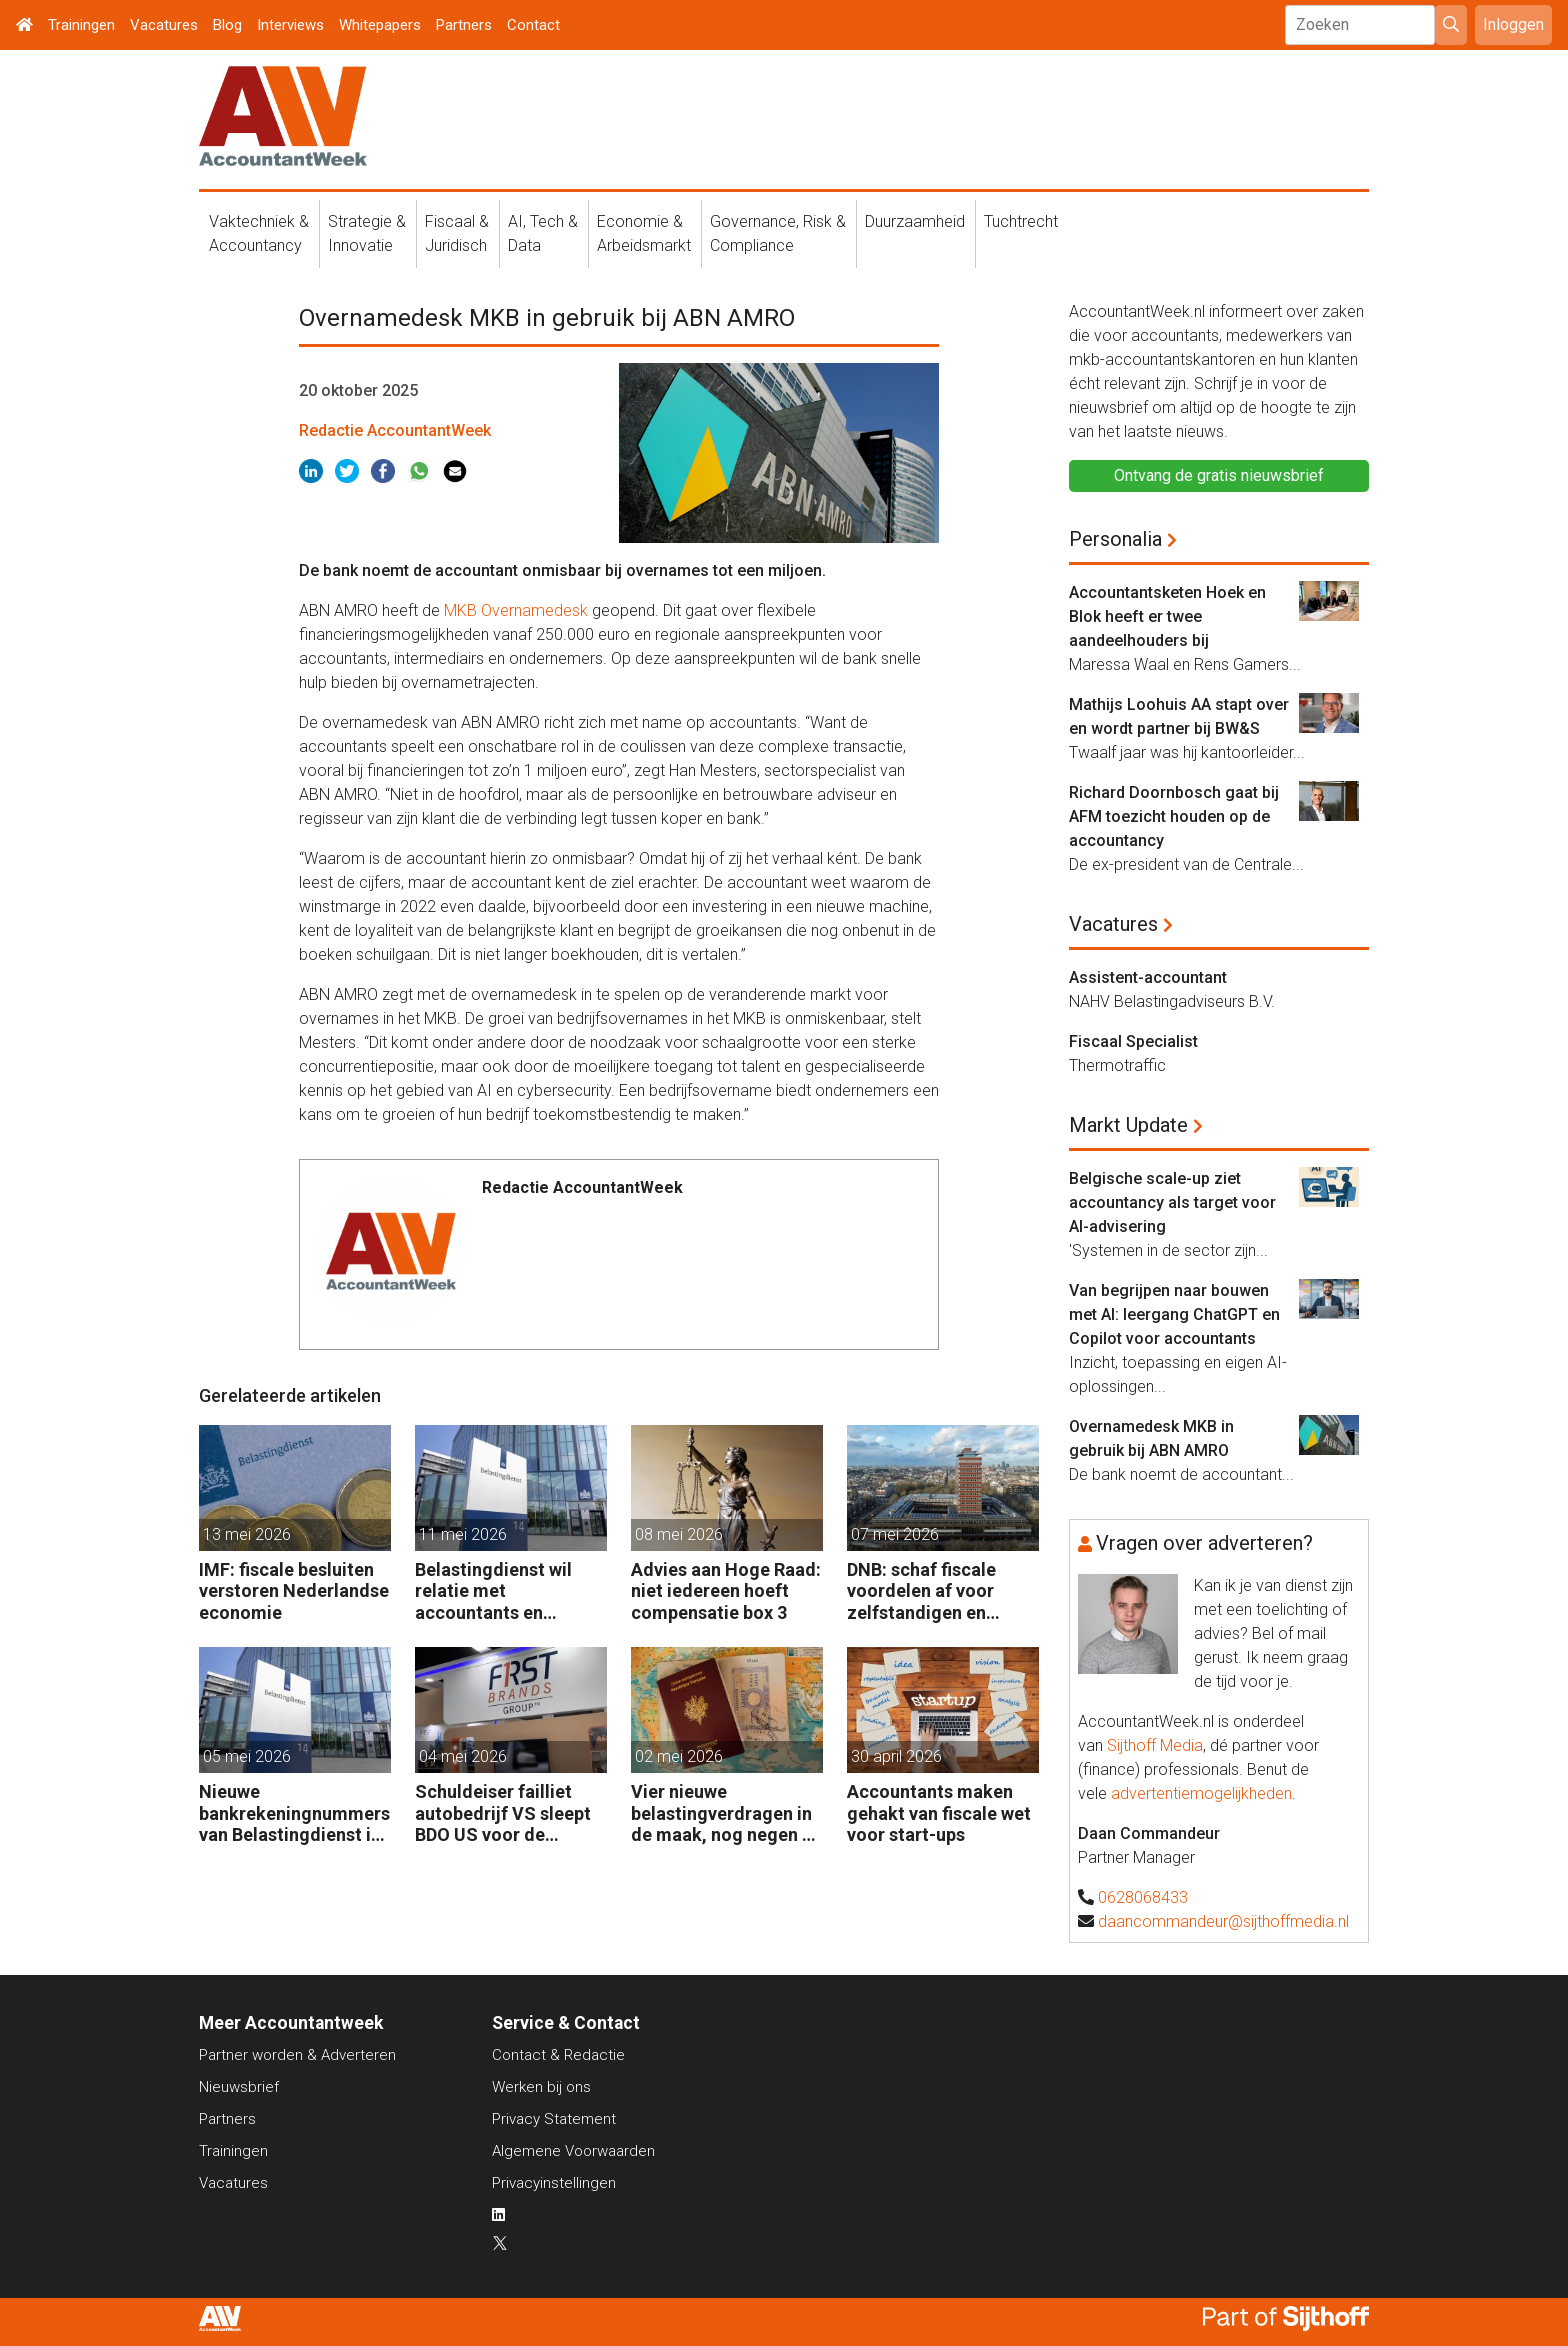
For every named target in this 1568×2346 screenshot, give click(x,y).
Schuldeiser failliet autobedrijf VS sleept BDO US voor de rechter (503, 1813)
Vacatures (164, 25)
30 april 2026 (896, 1756)
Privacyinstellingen (554, 2183)
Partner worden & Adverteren (297, 2055)
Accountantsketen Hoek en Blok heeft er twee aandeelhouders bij (1167, 616)
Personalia (1115, 539)
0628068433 (1143, 1897)
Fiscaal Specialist (1133, 1041)
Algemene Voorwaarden (573, 2151)
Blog (227, 25)
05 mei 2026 (247, 1756)
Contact (533, 25)
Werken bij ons (541, 2087)
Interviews (290, 25)
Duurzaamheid (915, 221)
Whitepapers (380, 25)
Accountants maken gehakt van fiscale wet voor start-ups (939, 1813)
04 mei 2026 (463, 1756)
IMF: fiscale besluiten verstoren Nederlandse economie (294, 1591)
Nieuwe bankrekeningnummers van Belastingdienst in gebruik (294, 1813)
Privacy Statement (554, 2119)
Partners (464, 25)
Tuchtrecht (1021, 221)
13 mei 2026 (247, 1534)
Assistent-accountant (1148, 977)
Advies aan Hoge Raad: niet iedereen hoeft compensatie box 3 (726, 1591)
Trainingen (81, 25)
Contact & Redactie (558, 2055)
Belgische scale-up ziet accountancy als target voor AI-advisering (1172, 1202)
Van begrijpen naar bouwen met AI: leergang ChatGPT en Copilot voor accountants (1174, 1314)
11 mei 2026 (463, 1534)
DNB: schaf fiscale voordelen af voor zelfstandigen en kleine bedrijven (921, 1591)
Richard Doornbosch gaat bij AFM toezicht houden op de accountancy (1174, 816)
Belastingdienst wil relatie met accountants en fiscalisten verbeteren (505, 1591)
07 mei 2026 (895, 1534)
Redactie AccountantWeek (395, 430)
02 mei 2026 (679, 1756)
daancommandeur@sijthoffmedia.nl (1223, 1921)
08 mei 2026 (679, 1534)
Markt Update (1128, 1125)
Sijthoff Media (1155, 1745)
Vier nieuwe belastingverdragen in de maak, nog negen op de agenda (727, 1813)
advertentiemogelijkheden (1201, 1793)
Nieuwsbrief (239, 2087)
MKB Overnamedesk (516, 610)
